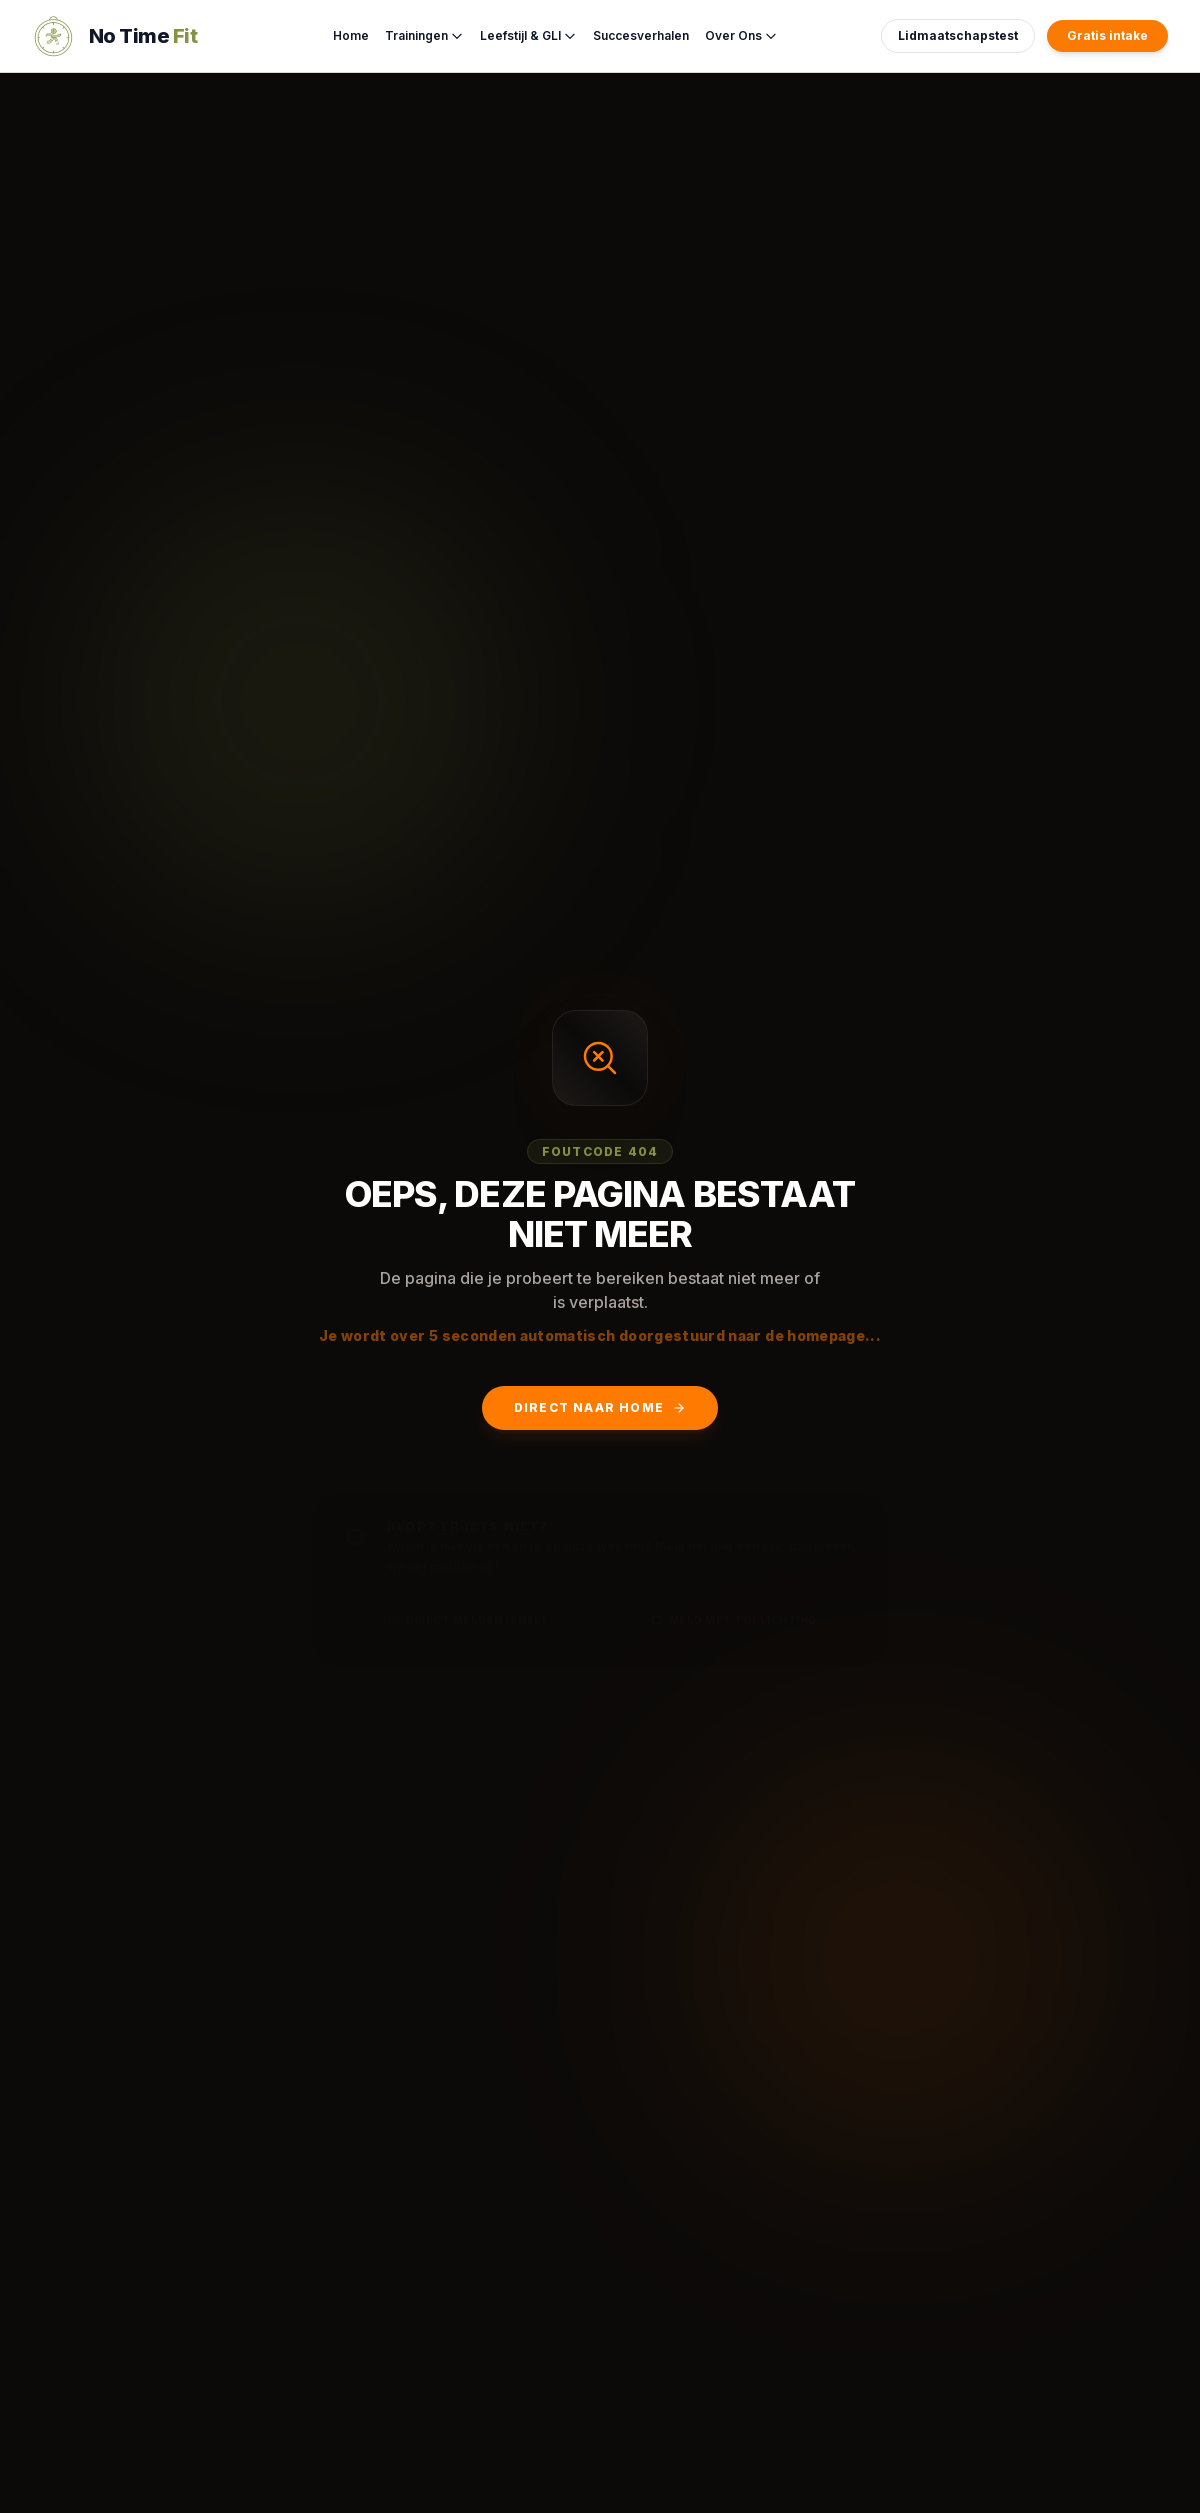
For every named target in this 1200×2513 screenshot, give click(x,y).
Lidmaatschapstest (958, 35)
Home (351, 35)
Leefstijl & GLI (528, 35)
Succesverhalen (641, 35)
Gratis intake (1107, 35)
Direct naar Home (600, 1407)
